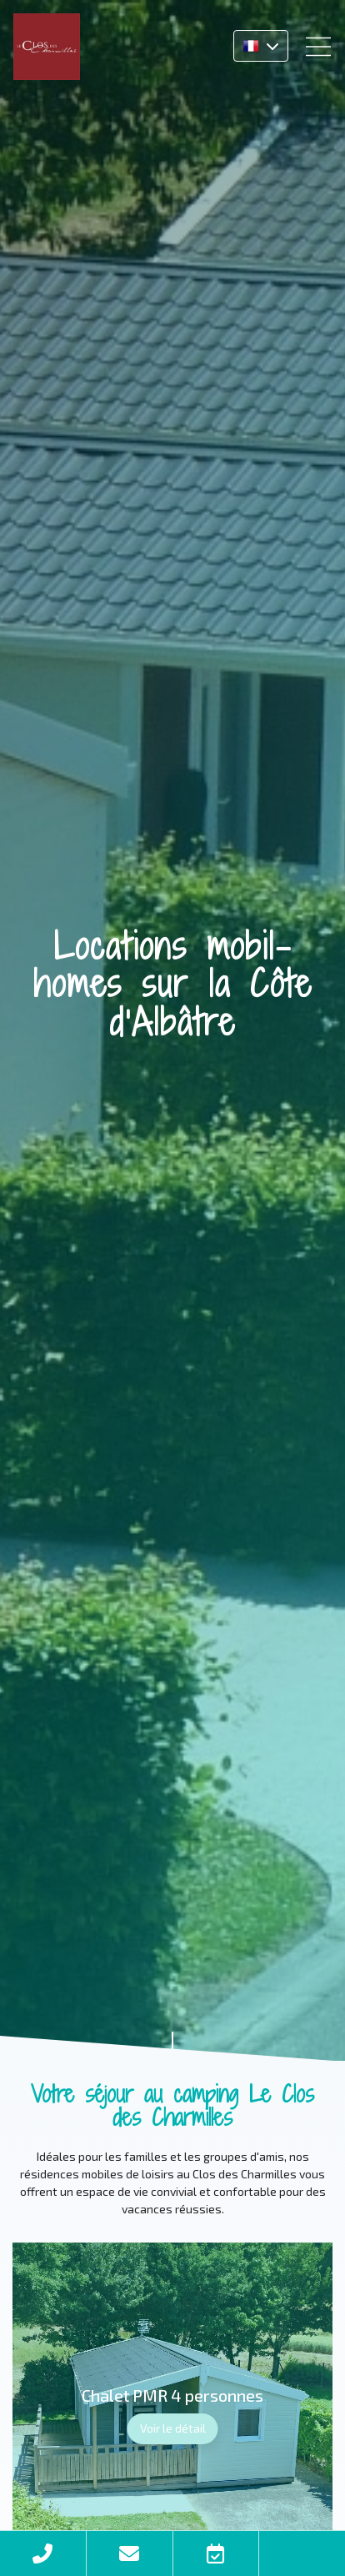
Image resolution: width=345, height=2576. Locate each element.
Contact (129, 2553)
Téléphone (43, 2553)
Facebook (302, 2553)
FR (260, 46)
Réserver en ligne (216, 2553)
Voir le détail (173, 2428)
